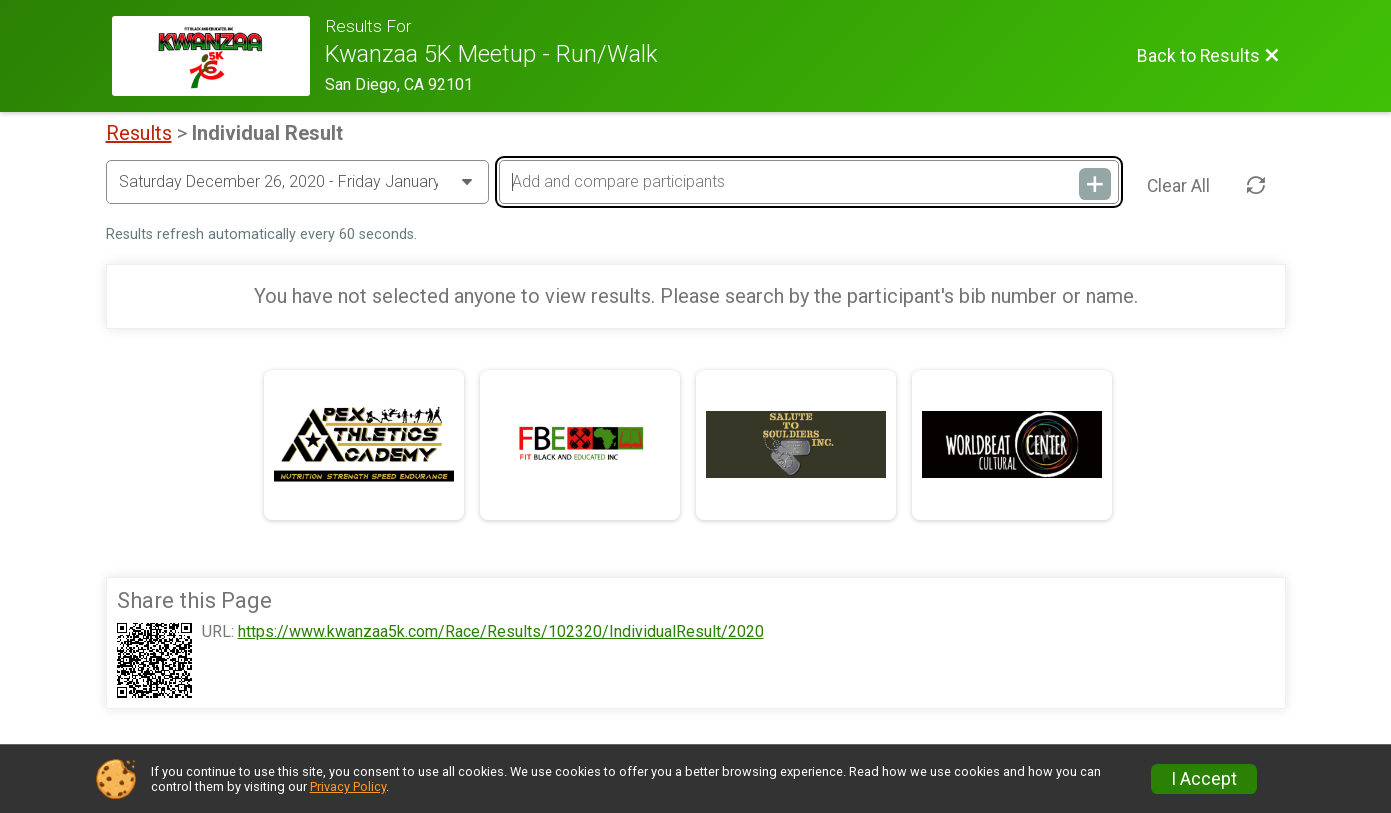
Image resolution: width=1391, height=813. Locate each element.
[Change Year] (297, 182)
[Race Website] (219, 56)
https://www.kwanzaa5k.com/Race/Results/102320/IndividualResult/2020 (501, 632)
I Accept (1204, 779)
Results (139, 133)
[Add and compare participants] (809, 182)
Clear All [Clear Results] (1178, 186)
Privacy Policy (348, 786)
